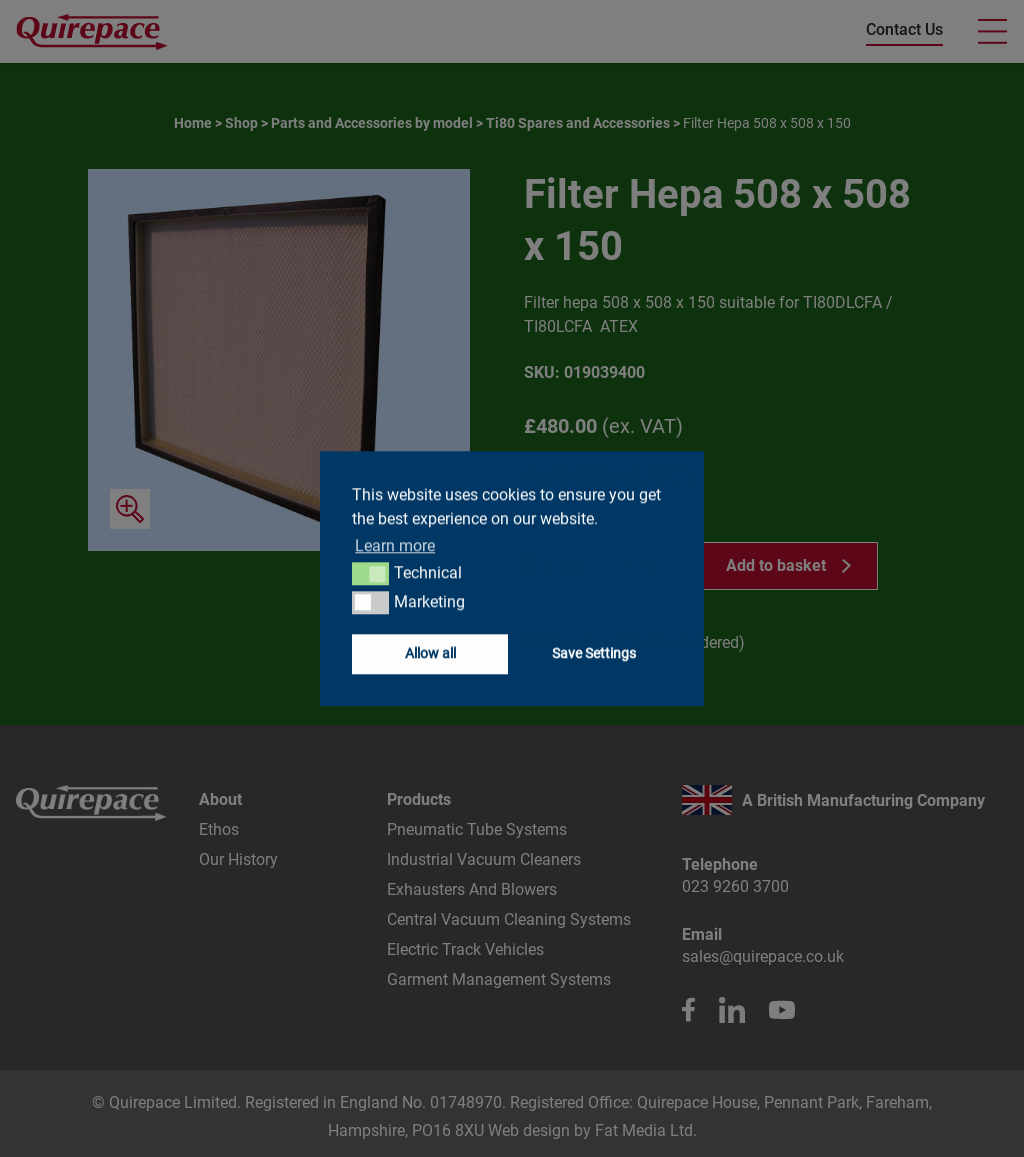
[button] (370, 574)
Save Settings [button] (594, 653)
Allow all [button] (430, 653)
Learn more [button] (395, 545)
